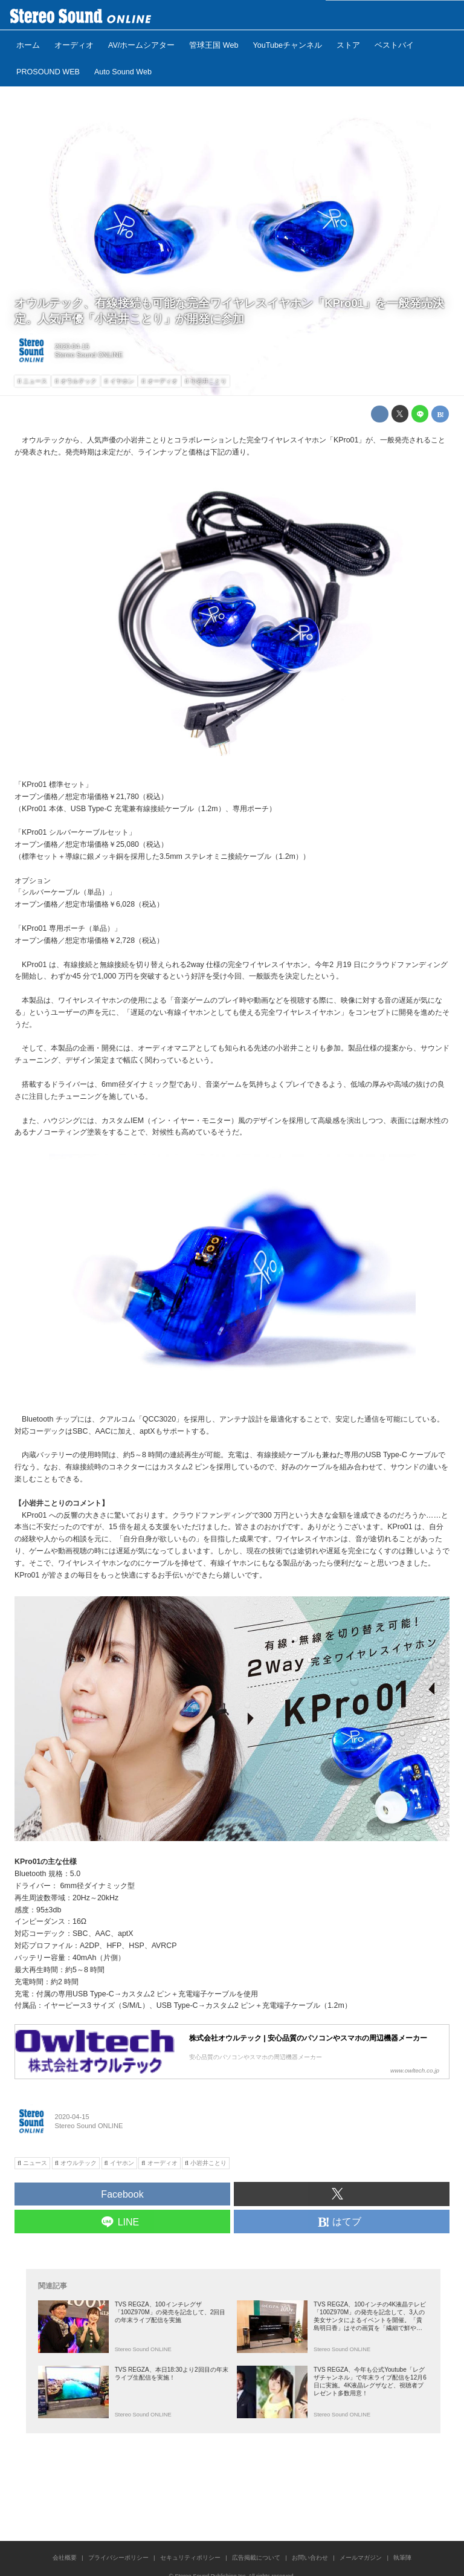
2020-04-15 (72, 346)
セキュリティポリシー (190, 2557)
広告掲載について (256, 2557)
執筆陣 (402, 2557)
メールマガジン (361, 2557)
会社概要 (65, 2557)
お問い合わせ (310, 2557)
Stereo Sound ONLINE (89, 354)
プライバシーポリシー (118, 2557)
